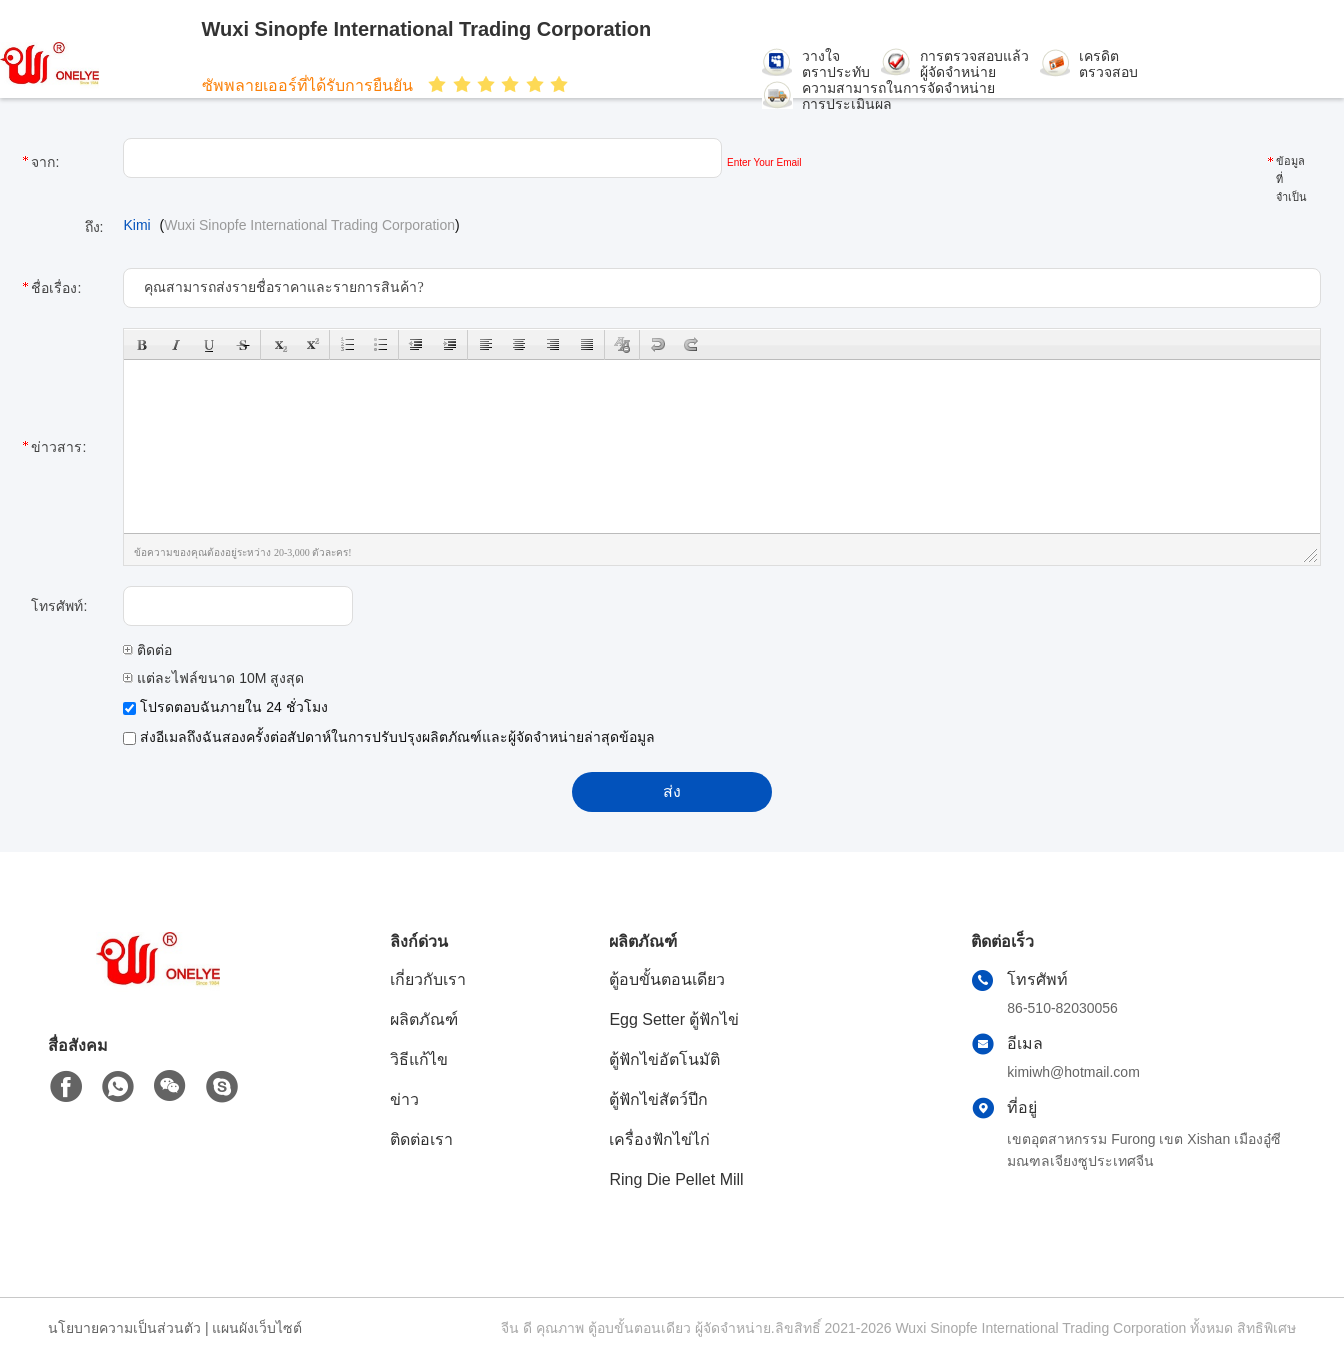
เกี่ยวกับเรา (428, 979)
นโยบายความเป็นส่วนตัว (124, 1328)
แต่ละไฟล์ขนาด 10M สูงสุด (213, 678)
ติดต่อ (147, 650)
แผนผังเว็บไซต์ (257, 1328)
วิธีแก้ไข (419, 1059)
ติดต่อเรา (421, 1139)
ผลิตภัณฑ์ (424, 1019)
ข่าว (404, 1099)
